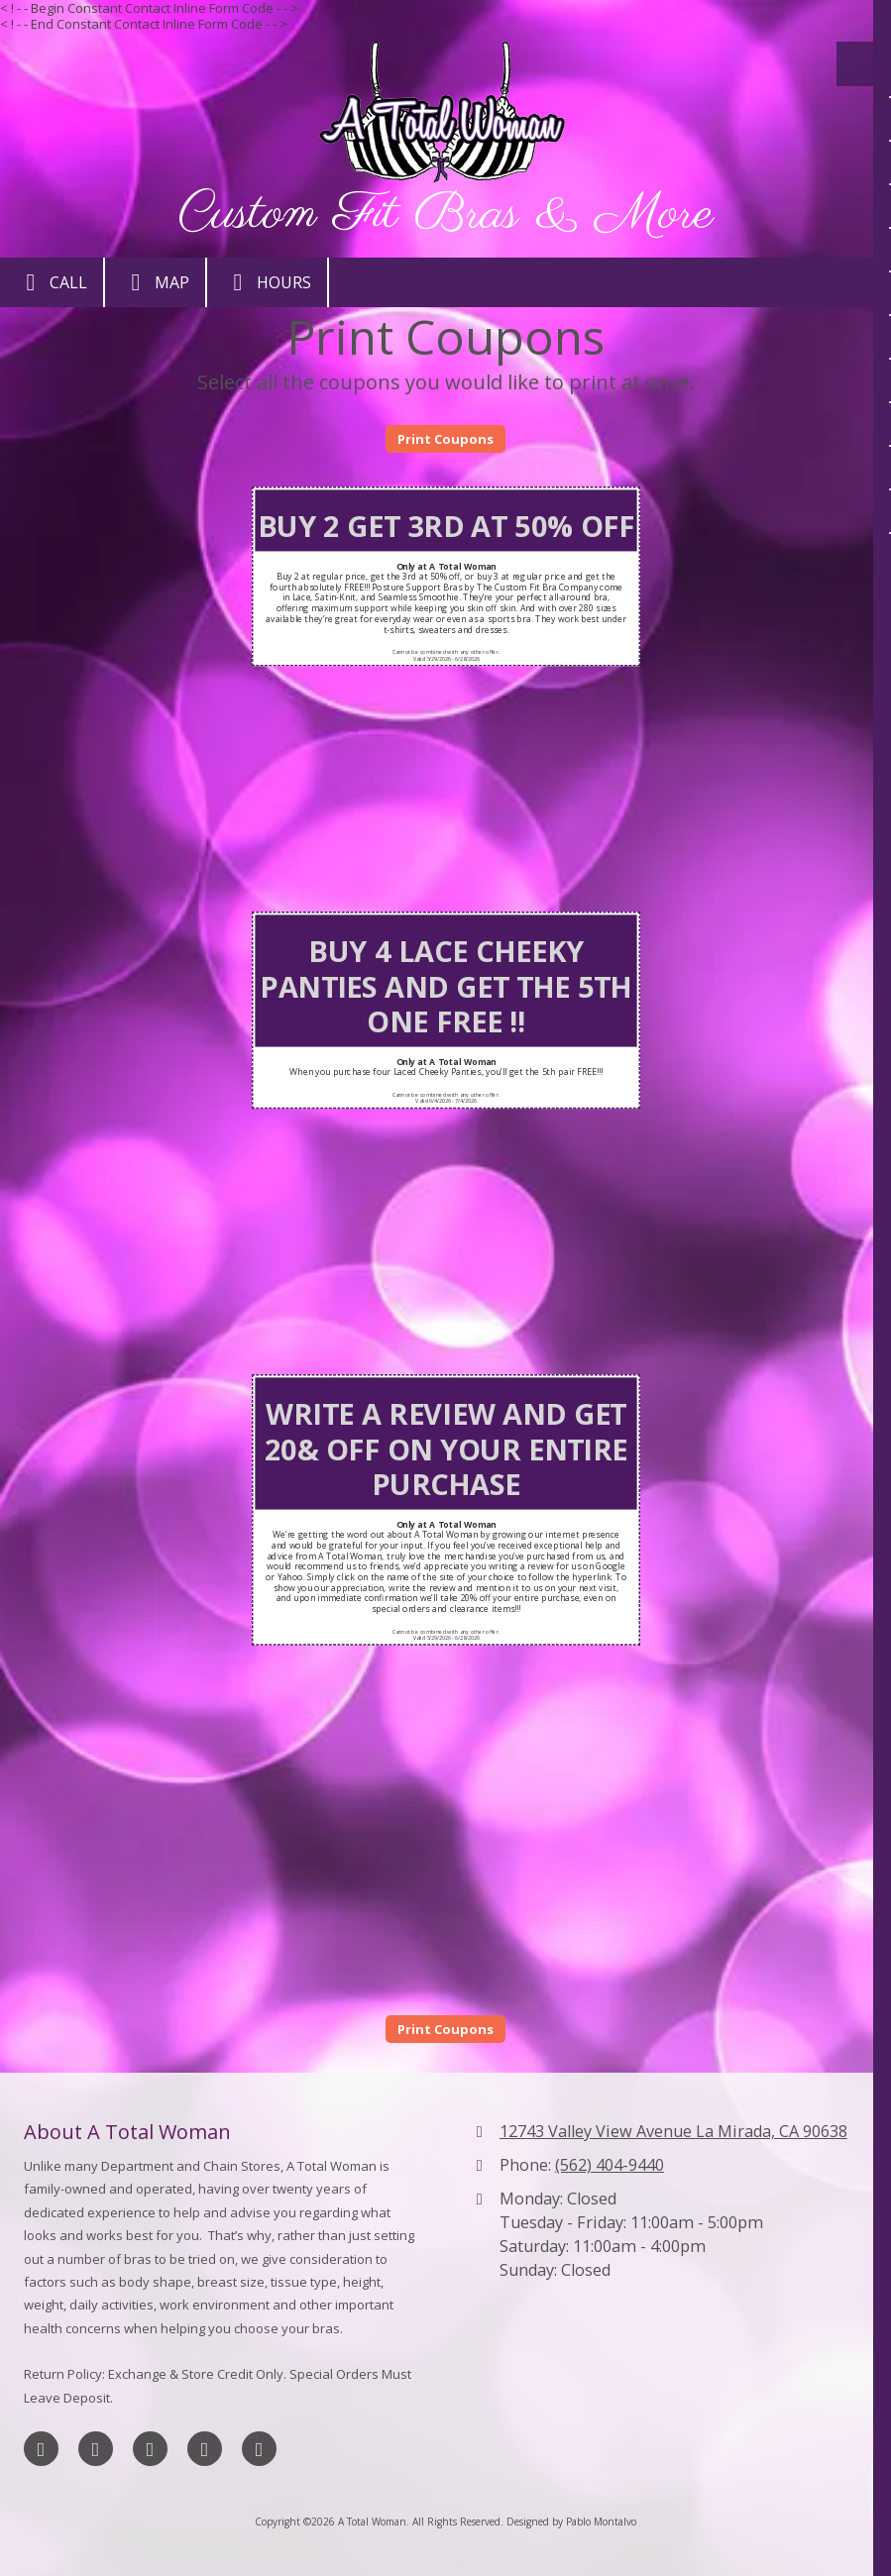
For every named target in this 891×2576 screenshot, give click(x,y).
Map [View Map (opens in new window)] (155, 282)
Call (51, 282)
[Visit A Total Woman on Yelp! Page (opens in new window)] (204, 2448)
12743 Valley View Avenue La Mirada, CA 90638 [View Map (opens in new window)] (673, 2131)
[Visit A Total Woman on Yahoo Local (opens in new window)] (259, 2448)
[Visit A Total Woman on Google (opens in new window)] (150, 2448)
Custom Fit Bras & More (446, 215)
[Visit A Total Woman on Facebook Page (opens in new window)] (41, 2448)
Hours (267, 282)
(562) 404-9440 (609, 2165)
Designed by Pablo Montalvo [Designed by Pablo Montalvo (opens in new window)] (571, 2521)
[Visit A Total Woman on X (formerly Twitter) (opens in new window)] (95, 2448)
